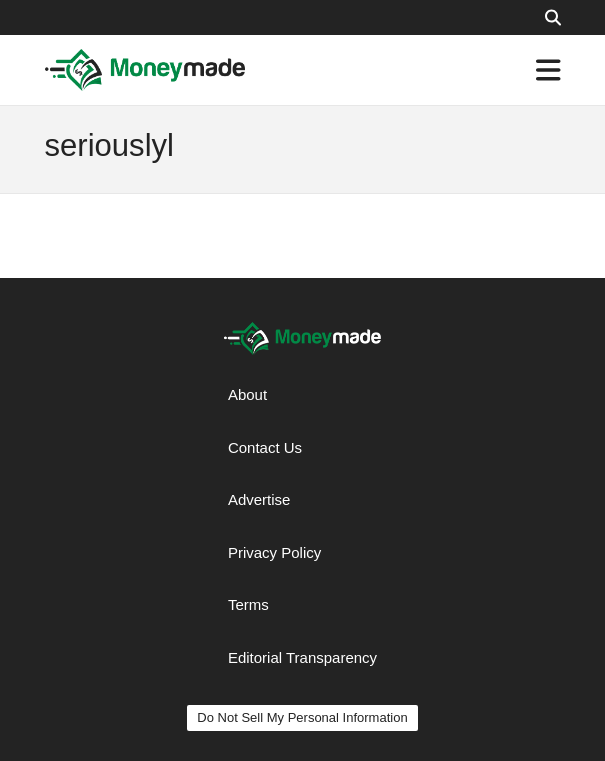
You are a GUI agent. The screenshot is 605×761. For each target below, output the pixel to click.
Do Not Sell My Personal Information (302, 717)
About (247, 394)
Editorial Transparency (302, 657)
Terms (248, 604)
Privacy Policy (274, 552)
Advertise (259, 499)
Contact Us (265, 447)
